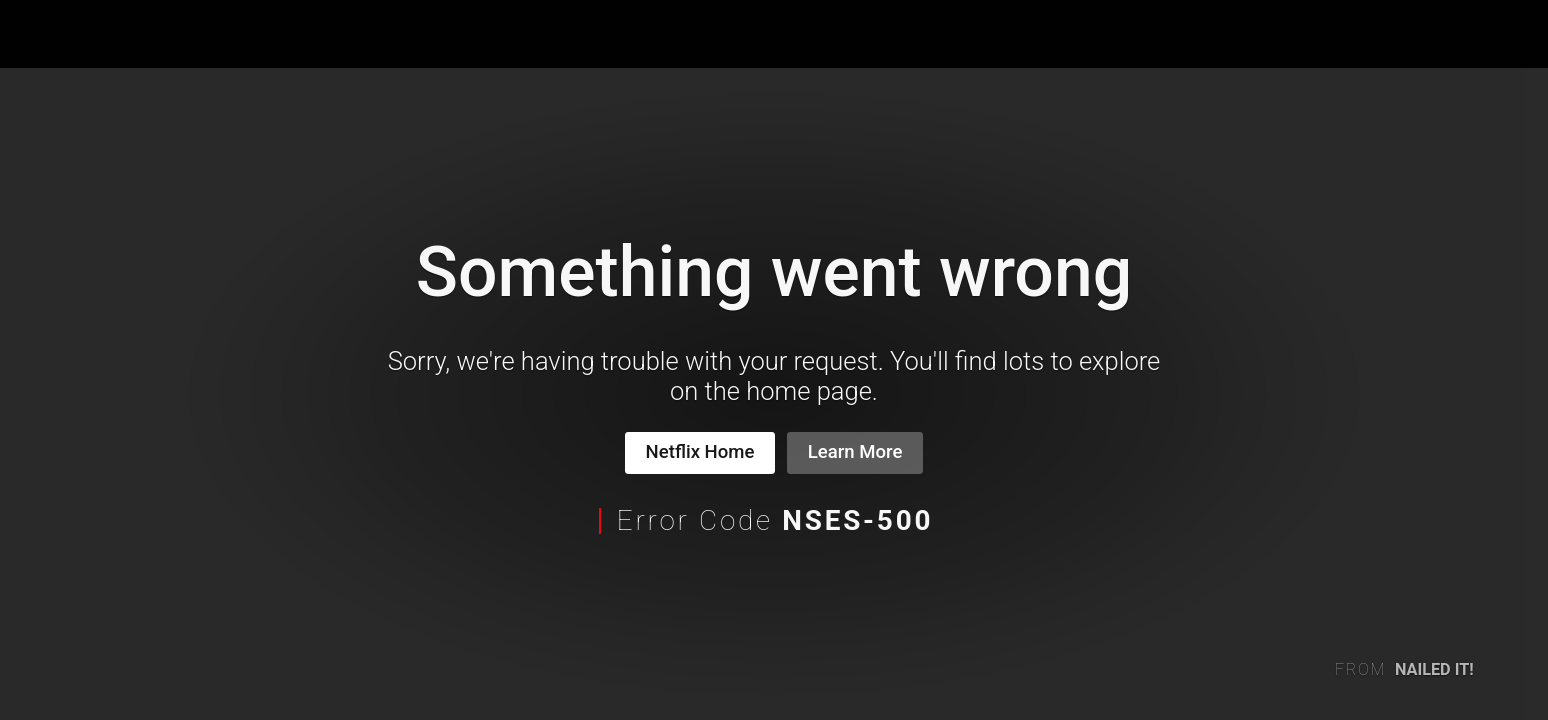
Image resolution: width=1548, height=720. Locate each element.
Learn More (855, 452)
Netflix (86, 34)
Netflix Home (700, 452)
